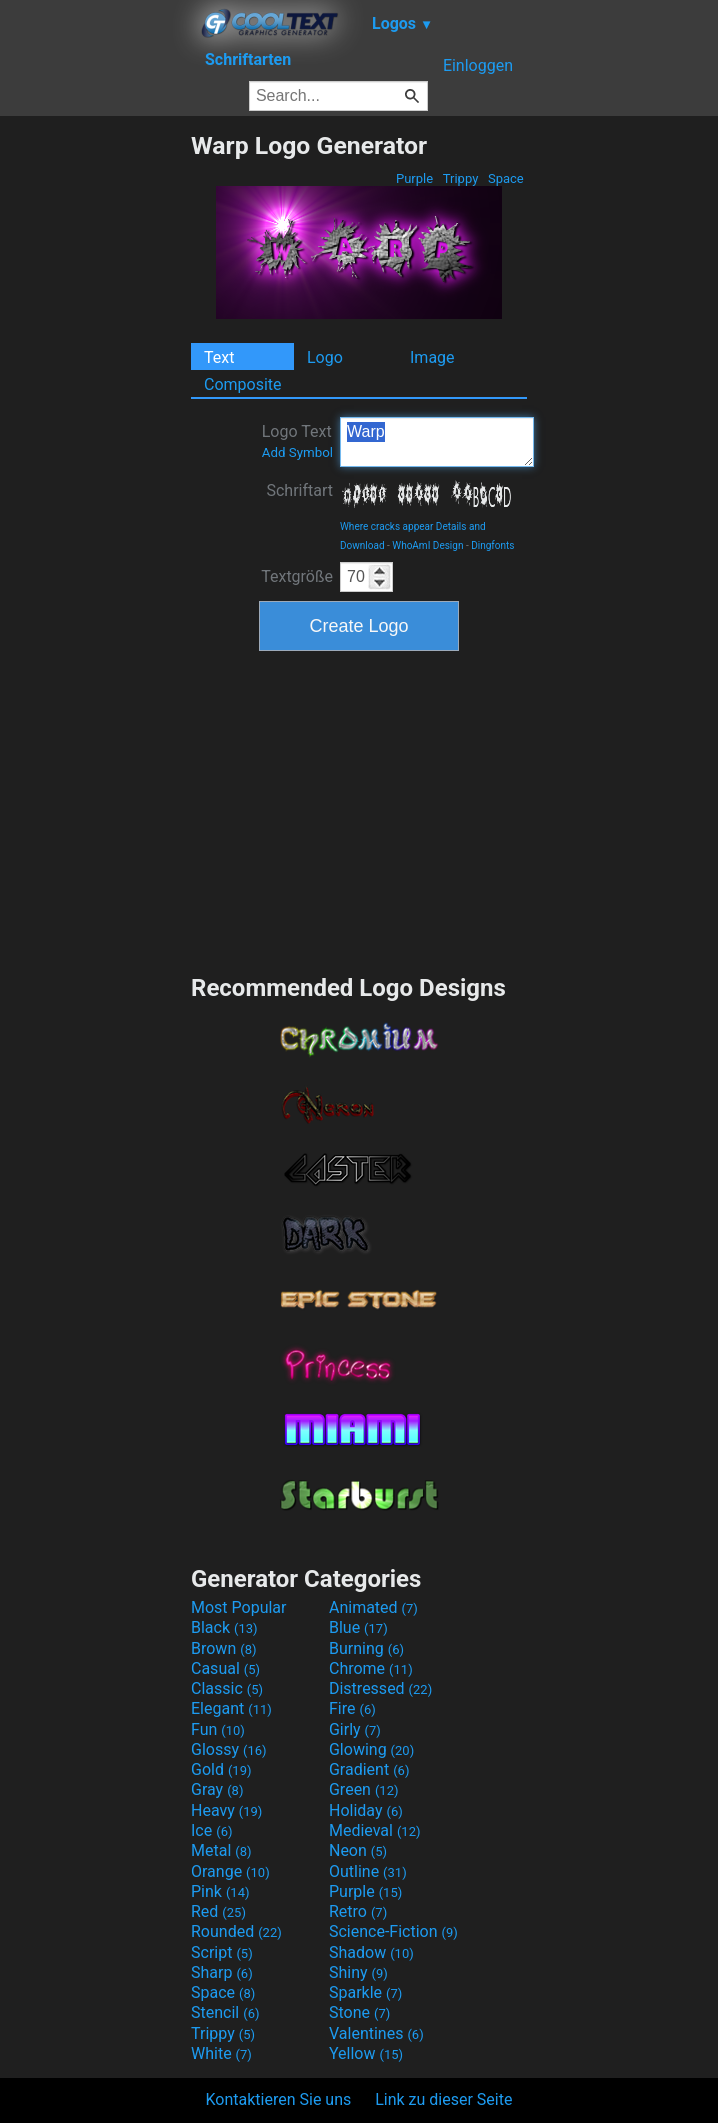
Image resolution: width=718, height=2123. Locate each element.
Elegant (231, 1708)
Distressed (380, 1688)
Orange (230, 1871)
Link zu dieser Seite (443, 2099)
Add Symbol (297, 452)
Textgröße (297, 576)
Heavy (226, 1810)
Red (218, 1911)
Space (506, 178)
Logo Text (297, 441)
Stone (359, 2012)
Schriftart (299, 490)
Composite (243, 384)
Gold (221, 1769)
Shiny (358, 1972)
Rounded (236, 1931)
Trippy (461, 178)
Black (224, 1627)
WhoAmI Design (427, 545)
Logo (325, 357)
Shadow (371, 1952)
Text (219, 357)
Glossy (229, 1749)
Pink (220, 1891)
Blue (358, 1627)
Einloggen (478, 65)
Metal (221, 1850)
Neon (358, 1850)
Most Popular (239, 1607)
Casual (225, 1668)
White (221, 2053)
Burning (366, 1648)
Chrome (371, 1668)
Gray (217, 1789)
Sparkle (365, 1992)
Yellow (366, 2053)
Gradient (369, 1769)
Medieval (375, 1830)
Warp (437, 442)
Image (432, 357)
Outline (368, 1871)
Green (364, 1789)
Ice (211, 1830)
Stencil (225, 2012)
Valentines (376, 2033)
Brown (223, 1648)
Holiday (366, 1810)
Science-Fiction (393, 1931)
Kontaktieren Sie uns (279, 2099)
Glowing (371, 1749)
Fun (218, 1729)
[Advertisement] (95, 431)
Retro (358, 1911)
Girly (355, 1729)
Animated (373, 1607)
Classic (227, 1688)
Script (222, 1952)
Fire (352, 1708)
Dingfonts (492, 545)
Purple (415, 178)
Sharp (222, 1972)
